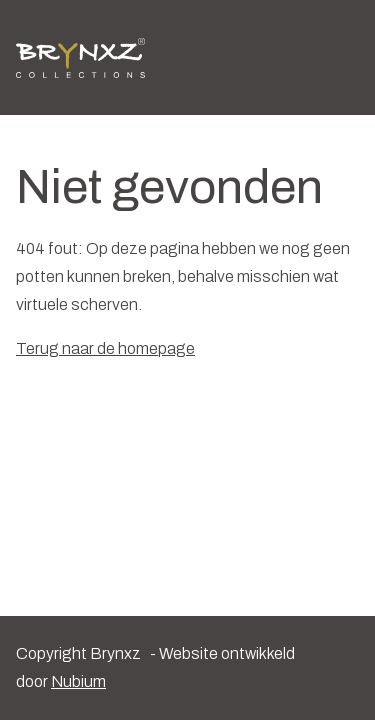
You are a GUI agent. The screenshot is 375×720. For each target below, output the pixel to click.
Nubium (78, 681)
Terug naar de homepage (105, 348)
